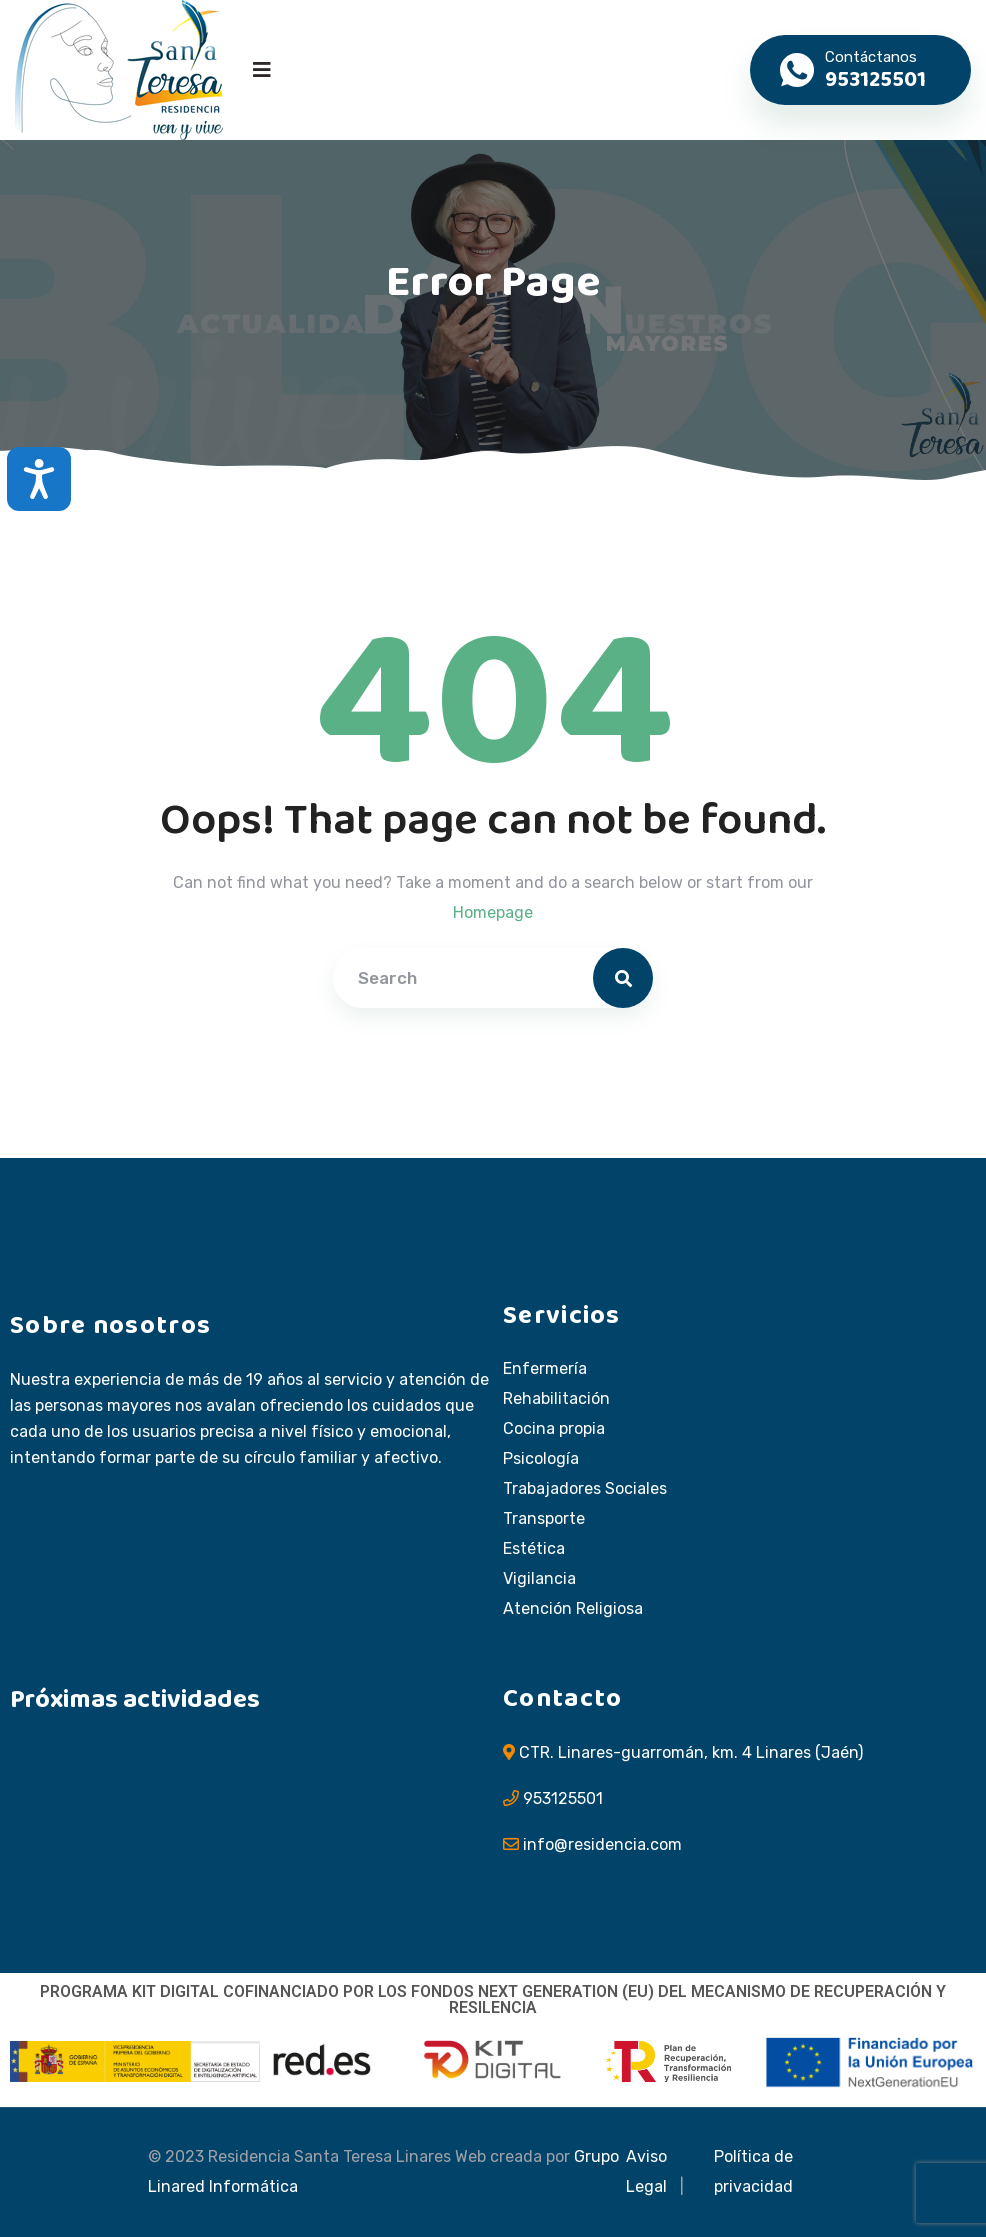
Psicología (541, 1459)
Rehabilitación (556, 1399)
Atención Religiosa (573, 1609)
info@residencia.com (602, 1844)
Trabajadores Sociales (585, 1489)
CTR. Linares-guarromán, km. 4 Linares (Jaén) (691, 1752)
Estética (534, 1549)
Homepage (493, 912)
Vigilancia (539, 1579)
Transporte (544, 1519)
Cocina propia (554, 1429)
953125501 (563, 1798)
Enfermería (545, 1369)
